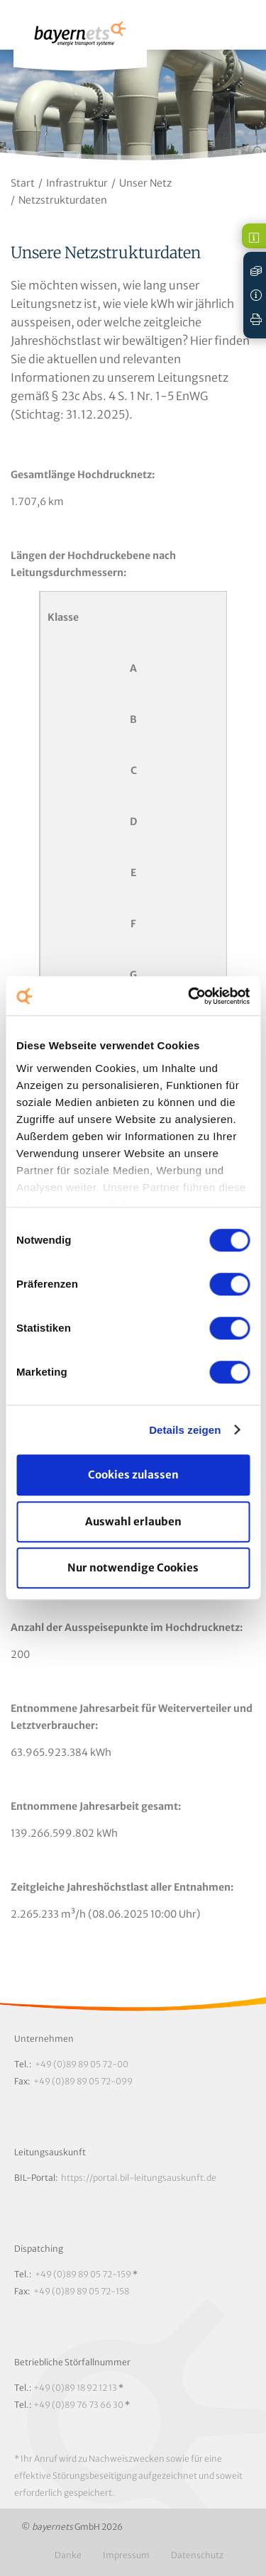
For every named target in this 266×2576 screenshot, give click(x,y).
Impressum (126, 2555)
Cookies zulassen (133, 1474)
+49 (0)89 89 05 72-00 (81, 2064)
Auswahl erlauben (133, 1521)
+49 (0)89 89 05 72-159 (83, 2274)
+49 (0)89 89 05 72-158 (81, 2291)
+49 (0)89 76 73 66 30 (78, 2404)
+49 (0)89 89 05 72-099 (83, 2081)
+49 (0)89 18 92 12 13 (75, 2387)
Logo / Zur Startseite (80, 40)
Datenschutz (197, 2555)
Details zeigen (185, 1430)
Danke (68, 2555)
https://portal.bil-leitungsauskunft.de (138, 2177)
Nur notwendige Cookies (133, 1567)
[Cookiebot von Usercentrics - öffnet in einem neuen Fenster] (189, 996)
